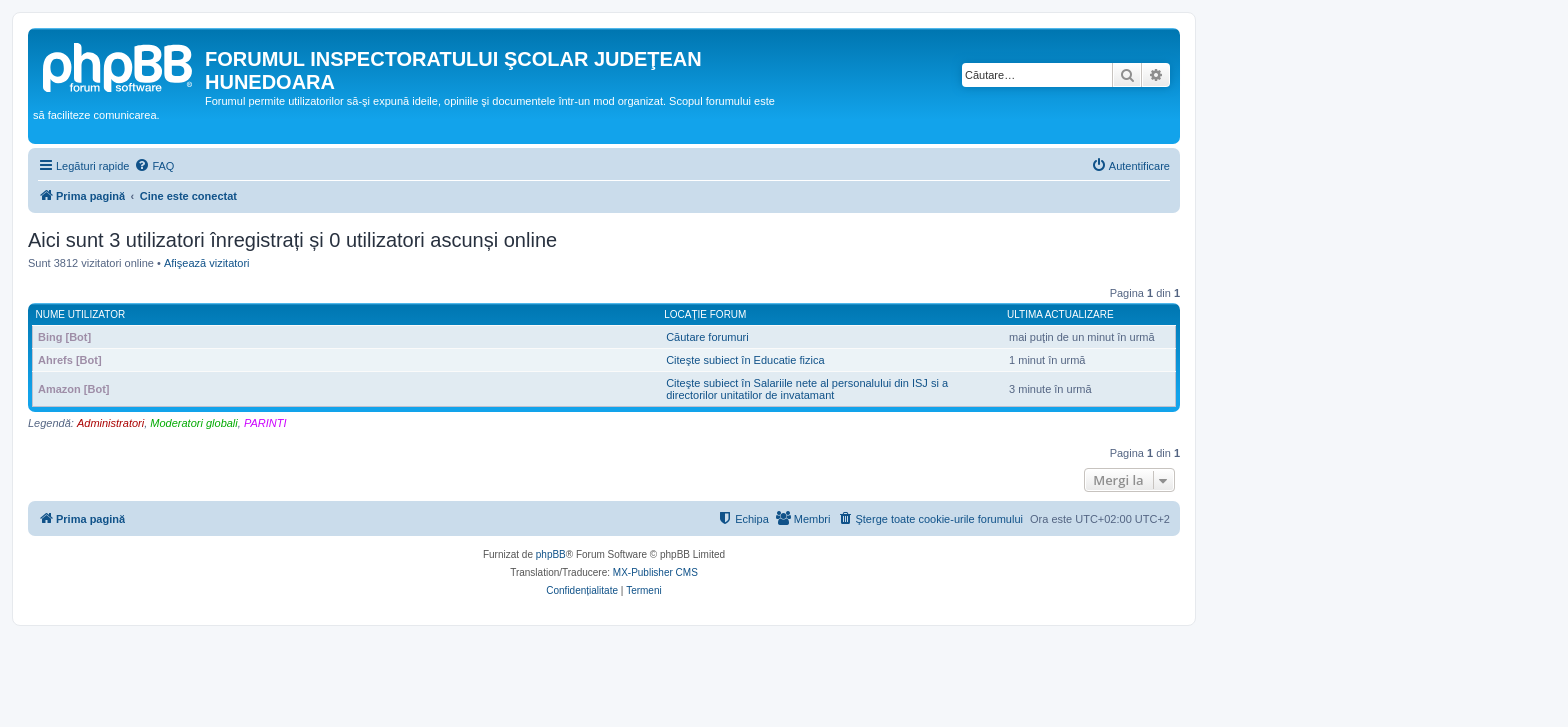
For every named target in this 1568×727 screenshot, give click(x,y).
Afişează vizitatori (207, 263)
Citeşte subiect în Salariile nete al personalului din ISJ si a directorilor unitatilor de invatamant (807, 389)
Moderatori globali (193, 423)
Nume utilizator (81, 314)
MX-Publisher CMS (655, 572)
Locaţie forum (705, 314)
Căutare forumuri (707, 337)
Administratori (110, 423)
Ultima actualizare (1060, 314)
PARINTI (265, 423)
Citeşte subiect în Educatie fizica (745, 360)
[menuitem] (154, 166)
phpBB (551, 554)
